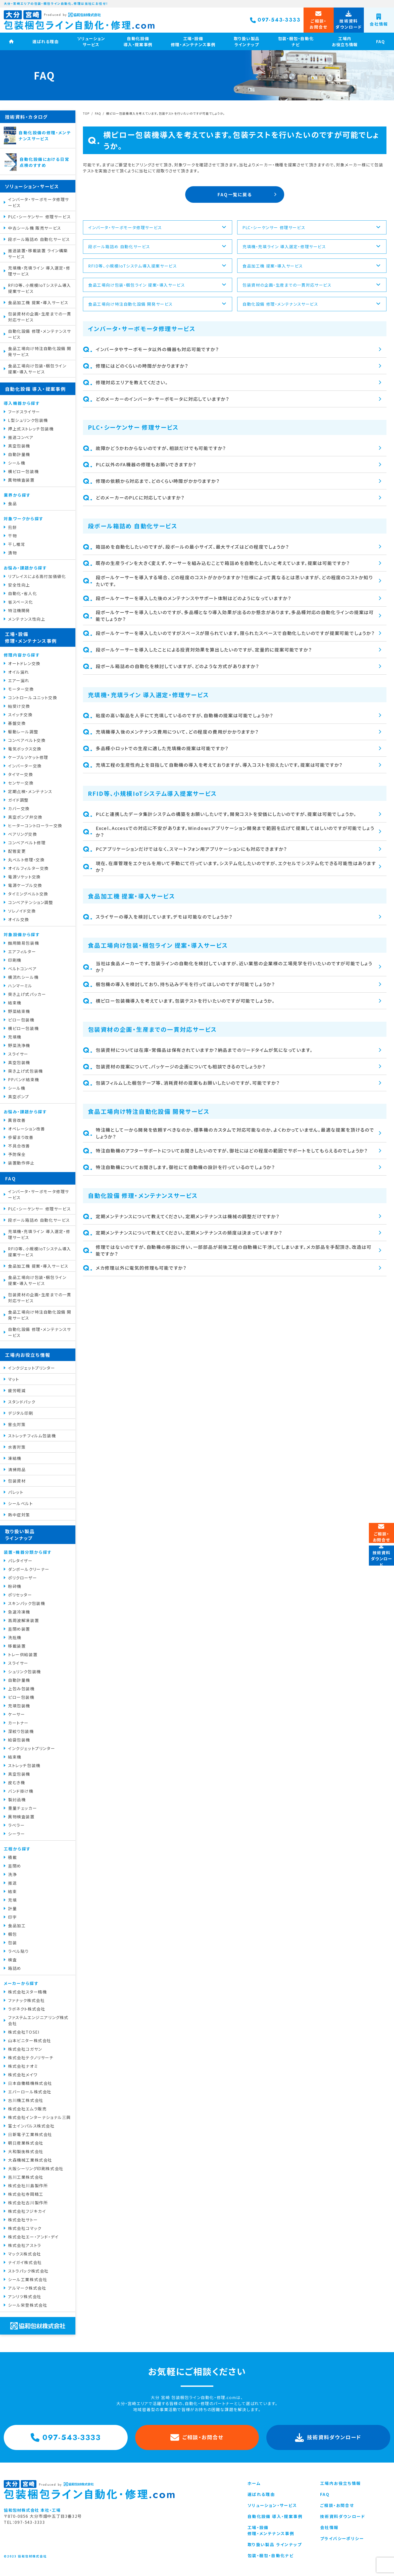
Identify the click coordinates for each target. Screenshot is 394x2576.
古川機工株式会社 (25, 2100)
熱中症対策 (19, 1515)
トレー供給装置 (22, 1654)
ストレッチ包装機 (24, 1765)
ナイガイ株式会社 (25, 2262)
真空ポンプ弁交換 (25, 817)
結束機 (14, 1003)
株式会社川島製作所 (28, 2185)
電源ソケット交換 (24, 877)
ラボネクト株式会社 (26, 2009)
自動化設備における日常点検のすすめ (36, 162)
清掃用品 (17, 1469)
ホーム (254, 2483)
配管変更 (17, 851)
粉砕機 (14, 1586)
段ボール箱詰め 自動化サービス (39, 239)
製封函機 (17, 1799)
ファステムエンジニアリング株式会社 (38, 2020)
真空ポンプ (18, 1096)
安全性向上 (19, 585)
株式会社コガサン (25, 2049)
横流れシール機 (23, 977)
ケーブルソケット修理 (28, 757)
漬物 (12, 553)
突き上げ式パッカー (27, 994)
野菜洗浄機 (19, 1045)
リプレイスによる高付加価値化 (37, 576)
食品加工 (17, 1925)
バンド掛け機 (20, 1791)
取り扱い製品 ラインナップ (20, 1534)
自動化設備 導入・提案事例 (35, 388)
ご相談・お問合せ (197, 2437)
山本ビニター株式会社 (29, 2040)
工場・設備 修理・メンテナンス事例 (31, 637)
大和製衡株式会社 (25, 2151)
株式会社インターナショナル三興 (39, 2117)
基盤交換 (17, 723)
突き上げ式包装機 (25, 1071)
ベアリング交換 (22, 834)
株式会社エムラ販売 (27, 2109)
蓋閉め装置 (19, 1629)
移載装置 (17, 1646)
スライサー (18, 1054)
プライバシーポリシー (342, 2538)
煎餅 (12, 527)
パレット (15, 1492)
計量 (12, 1908)
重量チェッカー (22, 1808)
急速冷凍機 (19, 1612)
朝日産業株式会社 (25, 2143)
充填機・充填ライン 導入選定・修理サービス (39, 271)
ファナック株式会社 (26, 2000)
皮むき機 (16, 1782)
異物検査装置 (21, 480)
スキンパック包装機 (26, 1603)
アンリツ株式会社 (24, 2296)
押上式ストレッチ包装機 (31, 429)
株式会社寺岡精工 (25, 2194)
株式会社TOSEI (23, 2032)
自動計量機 (19, 454)
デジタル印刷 (20, 1413)
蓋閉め (14, 1866)
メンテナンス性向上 (26, 619)
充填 (12, 1900)
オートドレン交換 (24, 663)
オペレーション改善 (26, 1129)
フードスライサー (24, 412)
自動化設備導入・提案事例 (138, 41)
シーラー (16, 1834)
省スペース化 (20, 602)
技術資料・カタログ (26, 116)
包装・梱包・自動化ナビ (296, 41)
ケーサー (16, 1714)
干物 (12, 536)
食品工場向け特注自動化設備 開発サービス (39, 351)
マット (13, 1379)
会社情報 (329, 2527)
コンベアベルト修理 (26, 843)
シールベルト (20, 1503)
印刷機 (14, 960)
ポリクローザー (22, 1578)
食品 (12, 503)
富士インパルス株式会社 (31, 2126)
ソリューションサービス (91, 41)
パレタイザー (20, 1561)
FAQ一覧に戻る (235, 195)
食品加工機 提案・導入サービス (38, 302)
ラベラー (16, 1825)
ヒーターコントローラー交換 (35, 825)
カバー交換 (19, 808)
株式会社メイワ (22, 2075)
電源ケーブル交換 (25, 885)
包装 (12, 1943)
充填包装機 (19, 1706)
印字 (12, 1917)
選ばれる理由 (45, 41)
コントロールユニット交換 (32, 697)
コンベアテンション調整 (30, 902)
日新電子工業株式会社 (30, 2134)
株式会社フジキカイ (27, 2211)
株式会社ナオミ (23, 2066)
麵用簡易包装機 (23, 943)
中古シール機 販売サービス (34, 228)
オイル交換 (18, 919)
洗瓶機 (14, 1637)
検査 (12, 1960)
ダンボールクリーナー (29, 1569)
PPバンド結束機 (23, 1079)
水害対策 (17, 1447)
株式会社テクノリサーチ (31, 2057)
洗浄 (12, 1874)
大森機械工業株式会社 (30, 2160)
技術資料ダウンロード (342, 2516)
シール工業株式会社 (27, 2279)
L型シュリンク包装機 (28, 420)
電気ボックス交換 (24, 749)
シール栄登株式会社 (27, 2305)
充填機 (14, 1037)
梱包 (12, 1934)
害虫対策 (17, 1424)
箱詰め (14, 1968)
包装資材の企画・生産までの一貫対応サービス (39, 317)
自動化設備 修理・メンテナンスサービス (39, 334)
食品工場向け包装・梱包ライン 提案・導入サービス (37, 369)
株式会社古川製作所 (28, 2203)
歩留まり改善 (21, 1137)
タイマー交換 (20, 774)
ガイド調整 (18, 800)
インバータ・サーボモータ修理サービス (38, 202)
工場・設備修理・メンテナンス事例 (193, 41)
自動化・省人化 (22, 593)
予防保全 (17, 1154)
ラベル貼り (18, 1951)
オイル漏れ (18, 672)
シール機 (16, 463)
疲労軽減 (17, 1390)
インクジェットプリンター (31, 1368)
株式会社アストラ (24, 2245)
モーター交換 (21, 689)
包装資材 (17, 1481)
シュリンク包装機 (24, 1671)
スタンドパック (21, 1402)
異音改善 (17, 1120)
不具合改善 (19, 1146)
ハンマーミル (20, 986)
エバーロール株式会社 (30, 2092)
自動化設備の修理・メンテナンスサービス (37, 135)
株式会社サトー (23, 2220)
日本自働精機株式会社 (30, 2083)
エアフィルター (22, 951)
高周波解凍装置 (23, 1620)
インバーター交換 (25, 766)
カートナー (18, 1723)
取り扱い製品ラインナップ (247, 41)
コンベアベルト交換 (26, 740)
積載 (12, 1857)
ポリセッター (20, 1595)
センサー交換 (21, 783)
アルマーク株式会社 (27, 2288)
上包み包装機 (21, 1689)
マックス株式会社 (24, 2254)
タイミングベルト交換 (28, 894)
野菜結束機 (19, 1011)
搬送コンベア (21, 437)
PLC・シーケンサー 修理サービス (39, 217)
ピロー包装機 (21, 1020)
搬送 (12, 1883)
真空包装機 (19, 446)
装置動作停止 (21, 1163)
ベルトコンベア (22, 968)
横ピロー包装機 (23, 471)
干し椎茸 (16, 544)
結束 (12, 1891)
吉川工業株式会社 (25, 2177)
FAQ (380, 41)
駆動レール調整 (23, 732)
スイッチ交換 (20, 715)
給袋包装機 (19, 1740)
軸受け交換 (19, 706)
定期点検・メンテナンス (30, 791)
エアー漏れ (18, 680)
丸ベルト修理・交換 (26, 860)
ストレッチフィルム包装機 (32, 1436)
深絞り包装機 (21, 1731)
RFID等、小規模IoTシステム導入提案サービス (39, 288)
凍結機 (14, 1458)
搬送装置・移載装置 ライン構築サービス (38, 253)
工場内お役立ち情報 (345, 41)
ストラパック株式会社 (28, 2271)
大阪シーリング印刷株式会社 (36, 2168)
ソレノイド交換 (22, 911)
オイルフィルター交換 (28, 868)
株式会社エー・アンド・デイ (33, 2237)
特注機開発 (19, 610)
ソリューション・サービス (32, 186)
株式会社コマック (24, 2228)
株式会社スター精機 (27, 1992)
